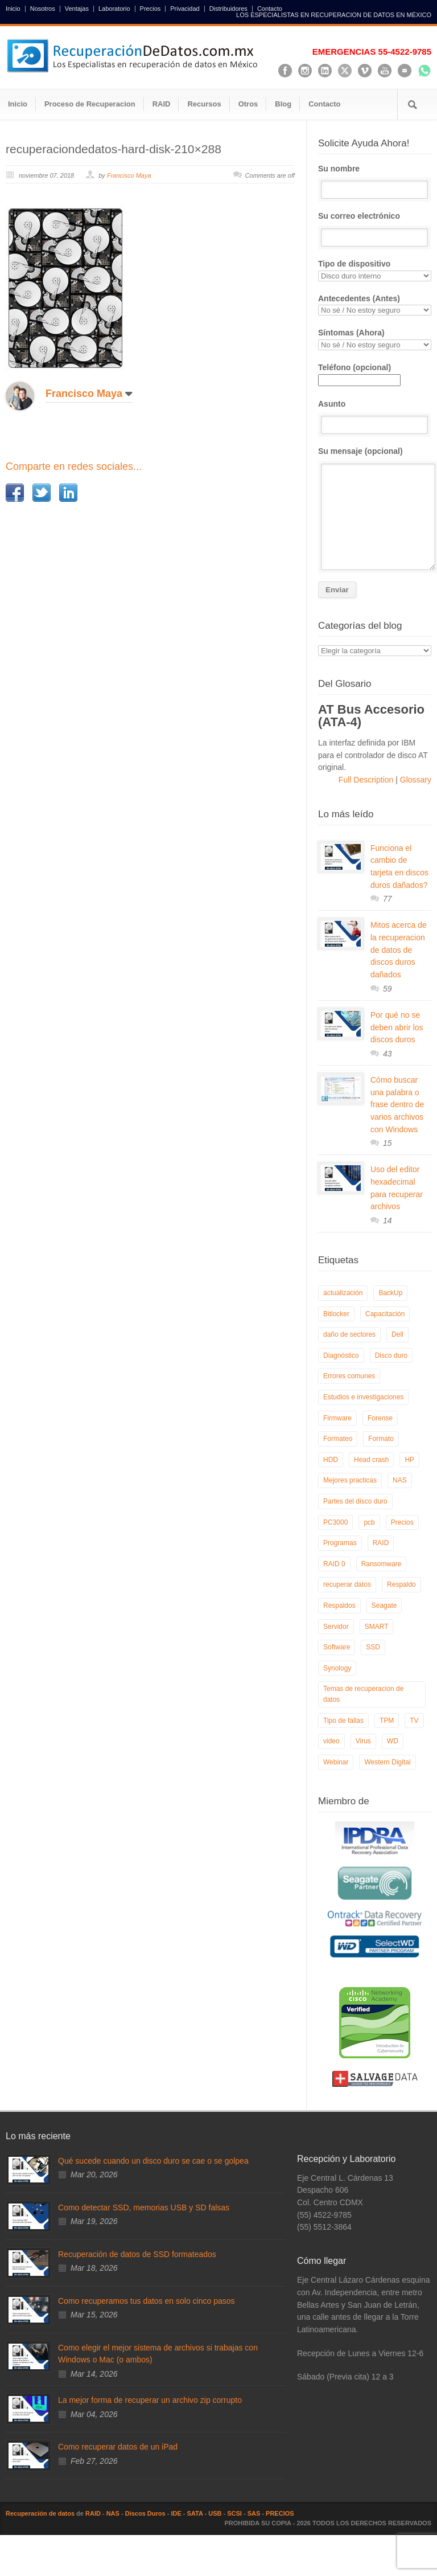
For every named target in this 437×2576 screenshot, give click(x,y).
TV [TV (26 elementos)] (414, 1721)
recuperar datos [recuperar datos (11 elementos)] (347, 1584)
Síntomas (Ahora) (374, 339)
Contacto (269, 9)
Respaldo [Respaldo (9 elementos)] (401, 1584)
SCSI (234, 2513)
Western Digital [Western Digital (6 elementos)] (387, 1762)
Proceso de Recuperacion (89, 104)
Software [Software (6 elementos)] (336, 1647)
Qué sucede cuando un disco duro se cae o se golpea (153, 2160)
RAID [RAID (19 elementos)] (381, 1543)
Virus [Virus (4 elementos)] (363, 1741)
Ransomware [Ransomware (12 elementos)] (381, 1564)
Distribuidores (228, 9)
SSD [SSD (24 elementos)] (373, 1647)
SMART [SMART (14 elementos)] (377, 1627)
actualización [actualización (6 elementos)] (342, 1293)
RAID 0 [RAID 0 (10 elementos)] (334, 1564)
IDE (176, 2513)
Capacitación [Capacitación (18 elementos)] (385, 1314)
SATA (195, 2513)
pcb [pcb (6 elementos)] (369, 1522)
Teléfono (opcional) (359, 373)
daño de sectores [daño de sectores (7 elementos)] (349, 1334)
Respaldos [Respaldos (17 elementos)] (339, 1606)
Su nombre (374, 181)
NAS (112, 2513)
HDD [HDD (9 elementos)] (330, 1460)
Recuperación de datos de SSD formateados (137, 2254)
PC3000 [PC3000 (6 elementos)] (335, 1522)
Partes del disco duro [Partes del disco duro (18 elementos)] (355, 1501)
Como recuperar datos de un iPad (118, 2446)
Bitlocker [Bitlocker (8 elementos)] (336, 1314)
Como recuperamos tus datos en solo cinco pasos (146, 2300)
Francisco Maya (129, 175)
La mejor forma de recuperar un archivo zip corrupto (150, 2400)
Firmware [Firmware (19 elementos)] (337, 1418)
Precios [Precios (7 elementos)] (402, 1522)
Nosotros (42, 9)
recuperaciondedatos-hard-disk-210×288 (113, 148)
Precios (150, 9)
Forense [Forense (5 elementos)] (380, 1418)
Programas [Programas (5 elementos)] (340, 1543)
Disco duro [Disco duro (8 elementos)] (391, 1355)
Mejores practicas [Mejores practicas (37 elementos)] (350, 1480)
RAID (161, 104)
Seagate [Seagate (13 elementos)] (384, 1606)
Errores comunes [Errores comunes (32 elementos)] (349, 1376)
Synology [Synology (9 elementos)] (337, 1668)
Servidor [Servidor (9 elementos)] (336, 1627)
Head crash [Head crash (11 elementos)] (371, 1460)
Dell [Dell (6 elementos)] (397, 1334)
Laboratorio (114, 9)
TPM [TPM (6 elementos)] (387, 1721)
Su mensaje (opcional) (374, 508)
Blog (283, 104)
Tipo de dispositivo (374, 270)
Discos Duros (145, 2513)
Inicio (13, 9)
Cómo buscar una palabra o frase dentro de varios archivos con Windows (397, 1104)
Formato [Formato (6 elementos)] (381, 1439)
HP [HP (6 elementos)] (409, 1460)
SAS (254, 2513)
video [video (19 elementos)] (331, 1741)
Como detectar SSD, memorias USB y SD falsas (143, 2207)
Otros (248, 104)
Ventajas (77, 9)
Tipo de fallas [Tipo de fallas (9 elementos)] (343, 1721)
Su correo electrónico (374, 229)
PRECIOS (280, 2513)
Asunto (374, 417)
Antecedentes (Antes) (374, 305)
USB (214, 2513)
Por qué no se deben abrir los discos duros (396, 1027)
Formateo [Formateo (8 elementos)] (337, 1439)
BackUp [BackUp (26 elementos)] (390, 1293)
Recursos (204, 104)
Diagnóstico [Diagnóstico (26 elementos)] (341, 1355)
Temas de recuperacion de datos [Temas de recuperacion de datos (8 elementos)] (363, 1694)
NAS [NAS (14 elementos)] (400, 1480)
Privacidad (184, 9)
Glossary (414, 779)
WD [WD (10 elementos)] (392, 1741)
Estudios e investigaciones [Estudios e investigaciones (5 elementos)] (363, 1397)
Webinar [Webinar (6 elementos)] (335, 1762)
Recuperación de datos (40, 2513)
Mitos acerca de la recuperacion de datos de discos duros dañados (398, 949)
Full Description (367, 779)
